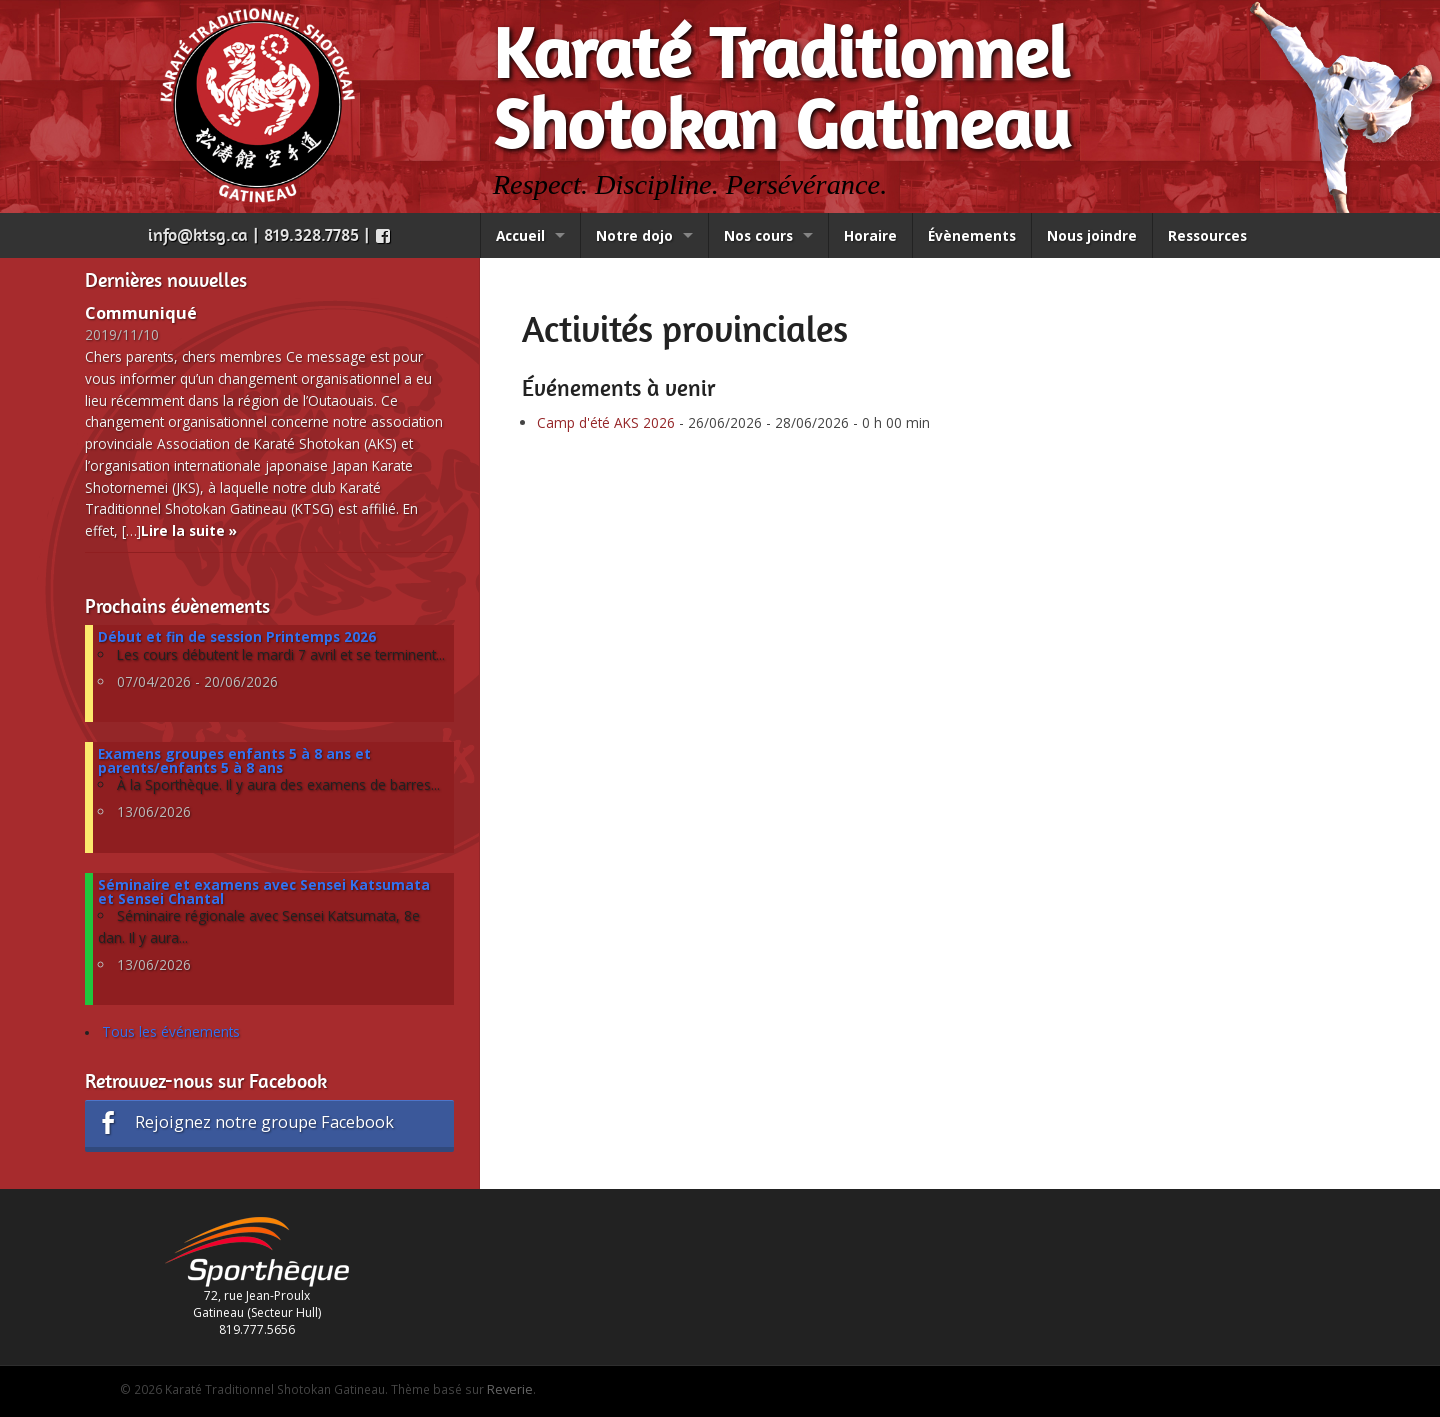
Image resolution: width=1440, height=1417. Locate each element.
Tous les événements (171, 1031)
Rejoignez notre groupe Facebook (244, 1123)
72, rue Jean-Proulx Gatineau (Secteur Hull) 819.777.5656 (257, 1290)
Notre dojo (634, 235)
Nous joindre (1092, 235)
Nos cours (758, 235)
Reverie (510, 1389)
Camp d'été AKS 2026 (606, 422)
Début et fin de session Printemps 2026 (237, 636)
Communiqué (141, 313)
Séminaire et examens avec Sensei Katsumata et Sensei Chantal (264, 891)
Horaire (870, 235)
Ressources (1207, 235)
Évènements (972, 235)
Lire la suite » (189, 530)
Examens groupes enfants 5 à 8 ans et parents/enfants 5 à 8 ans (234, 760)
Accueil (520, 235)
